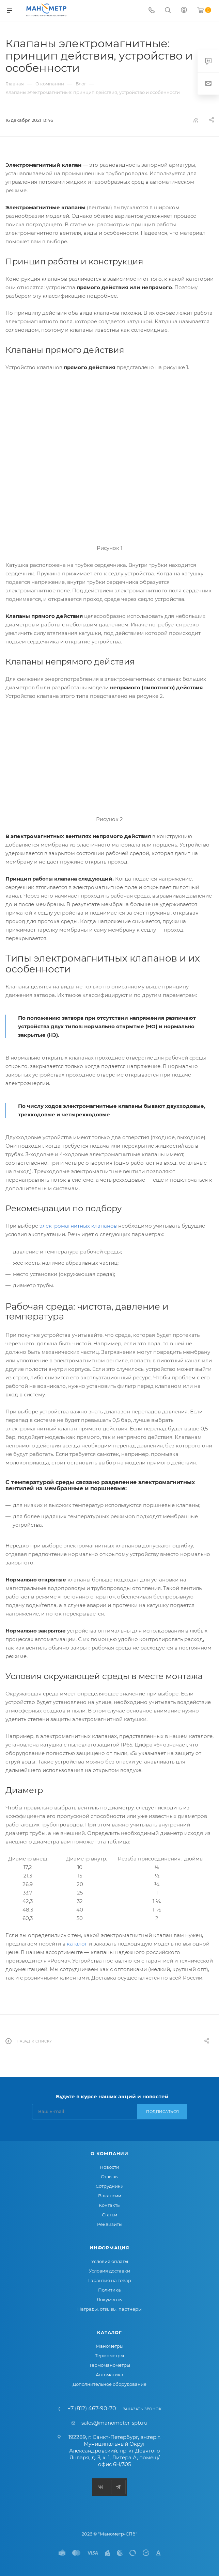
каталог (77, 1943)
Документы (110, 2299)
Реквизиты (109, 2224)
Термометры (109, 2355)
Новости (109, 2167)
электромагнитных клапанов (78, 1226)
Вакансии (109, 2195)
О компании (109, 2153)
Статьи (109, 2214)
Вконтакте (101, 2487)
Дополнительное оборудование (109, 2384)
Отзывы (110, 2176)
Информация (109, 2247)
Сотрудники (110, 2186)
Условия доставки (109, 2271)
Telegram (118, 2487)
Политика (109, 2290)
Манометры (109, 2346)
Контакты (110, 2205)
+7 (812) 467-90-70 (91, 2408)
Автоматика (109, 2374)
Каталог (109, 2332)
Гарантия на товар (109, 2280)
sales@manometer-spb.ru (114, 2422)
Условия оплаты (109, 2261)
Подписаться (162, 2111)
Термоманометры (109, 2365)
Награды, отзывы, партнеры (109, 2309)
